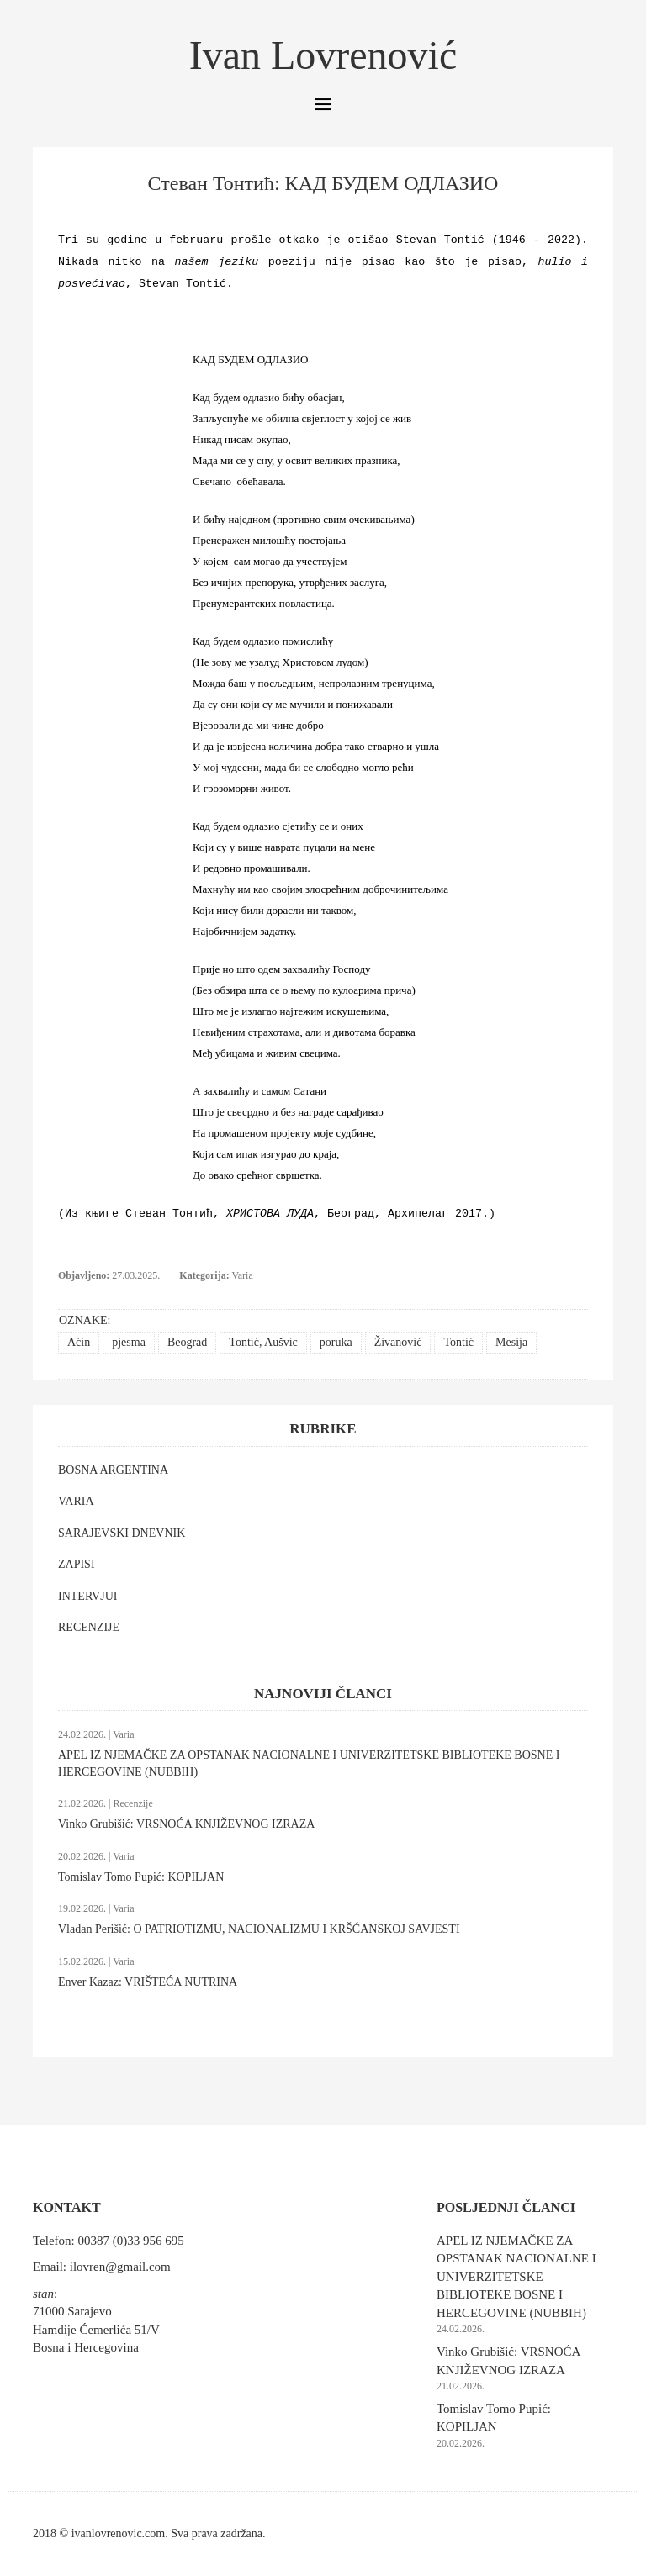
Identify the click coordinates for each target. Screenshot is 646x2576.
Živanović (398, 1342)
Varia (241, 1275)
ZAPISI (76, 1564)
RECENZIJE (88, 1627)
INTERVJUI (87, 1596)
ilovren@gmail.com (120, 2266)
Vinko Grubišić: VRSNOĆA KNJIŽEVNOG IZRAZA (186, 1824)
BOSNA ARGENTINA (113, 1470)
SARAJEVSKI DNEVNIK (121, 1533)
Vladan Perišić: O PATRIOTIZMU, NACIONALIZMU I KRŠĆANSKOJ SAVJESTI (259, 1929)
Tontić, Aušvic (263, 1342)
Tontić (458, 1342)
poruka (336, 1342)
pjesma (129, 1342)
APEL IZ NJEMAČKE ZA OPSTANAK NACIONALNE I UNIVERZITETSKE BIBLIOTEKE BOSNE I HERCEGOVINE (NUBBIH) (516, 2277)
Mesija (511, 1342)
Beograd (187, 1342)
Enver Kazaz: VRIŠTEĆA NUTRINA (147, 1982)
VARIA (76, 1501)
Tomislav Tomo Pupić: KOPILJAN (141, 1877)
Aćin (78, 1342)
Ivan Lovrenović (323, 55)
